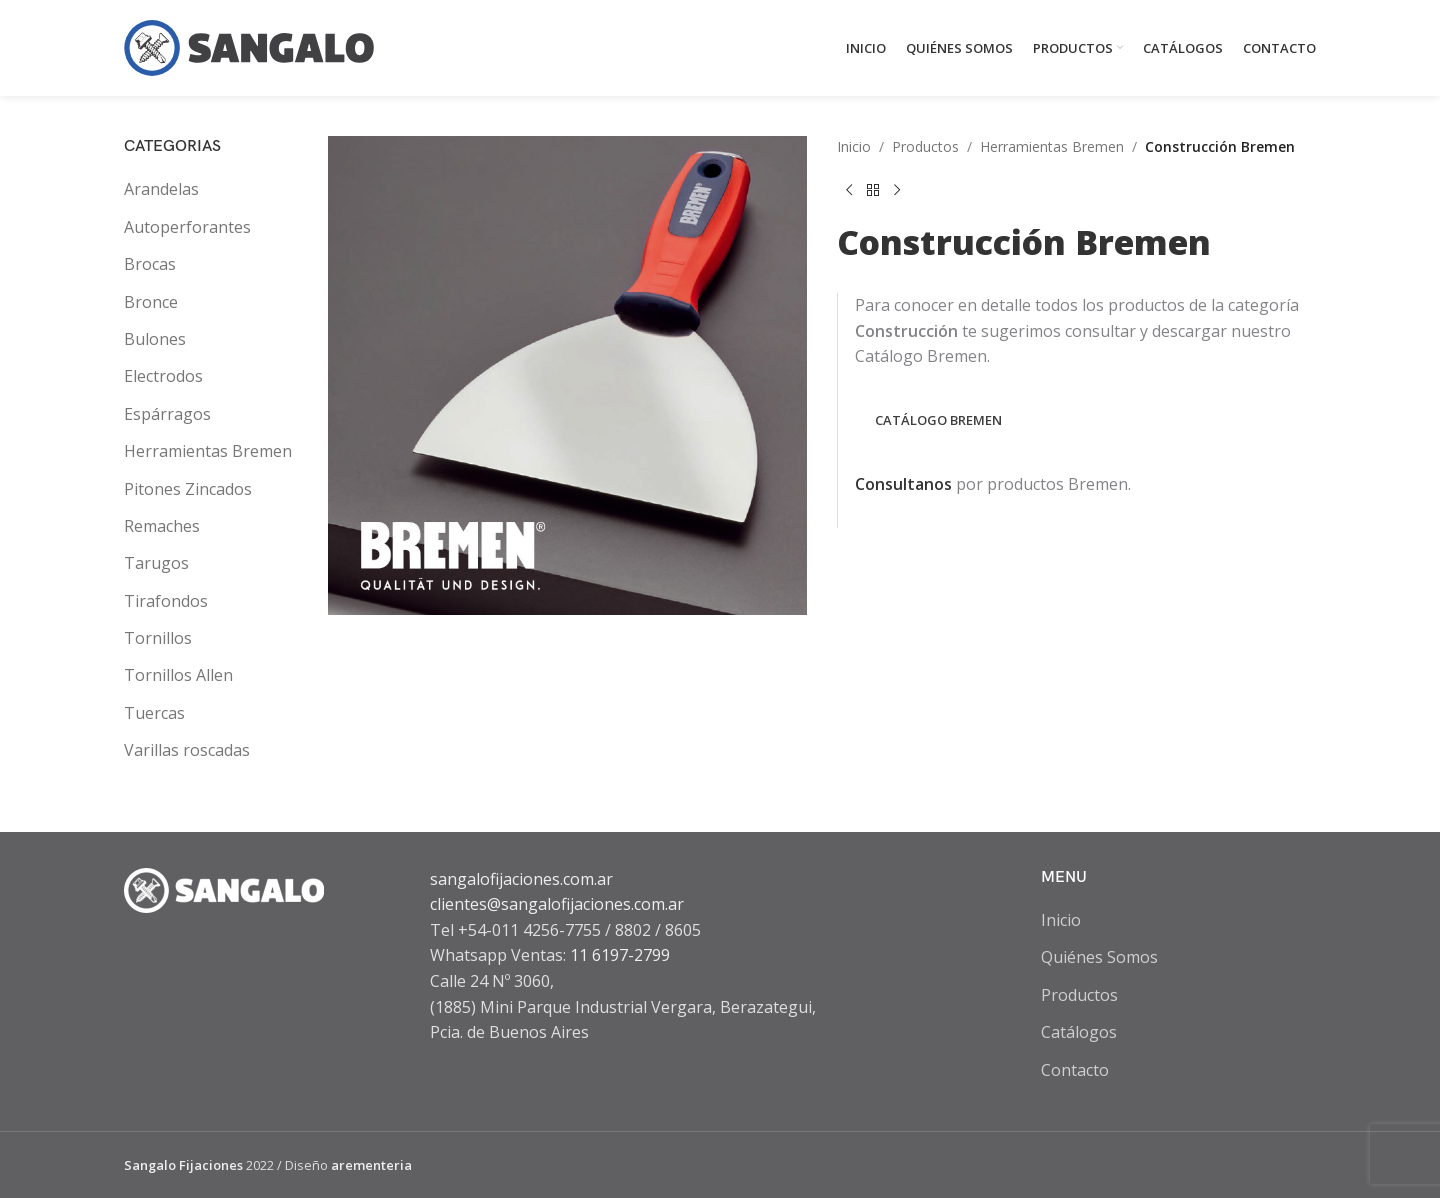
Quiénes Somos (1099, 957)
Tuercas (154, 713)
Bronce (151, 302)
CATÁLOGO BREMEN (938, 420)
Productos (925, 146)
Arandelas (161, 189)
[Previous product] (849, 190)
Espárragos (167, 414)
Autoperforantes (187, 227)
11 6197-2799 (620, 955)
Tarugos (156, 563)
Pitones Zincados (188, 489)
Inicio (854, 146)
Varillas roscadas (187, 750)
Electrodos (163, 376)
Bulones (155, 339)
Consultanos (903, 484)
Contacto (1075, 1070)
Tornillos (158, 638)
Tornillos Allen (178, 675)
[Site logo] (249, 46)
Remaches (162, 526)
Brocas (150, 264)
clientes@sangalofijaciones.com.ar (557, 904)
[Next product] (897, 190)
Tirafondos (166, 601)
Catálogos (1079, 1032)
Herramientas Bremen (208, 451)
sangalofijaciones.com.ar (521, 879)
